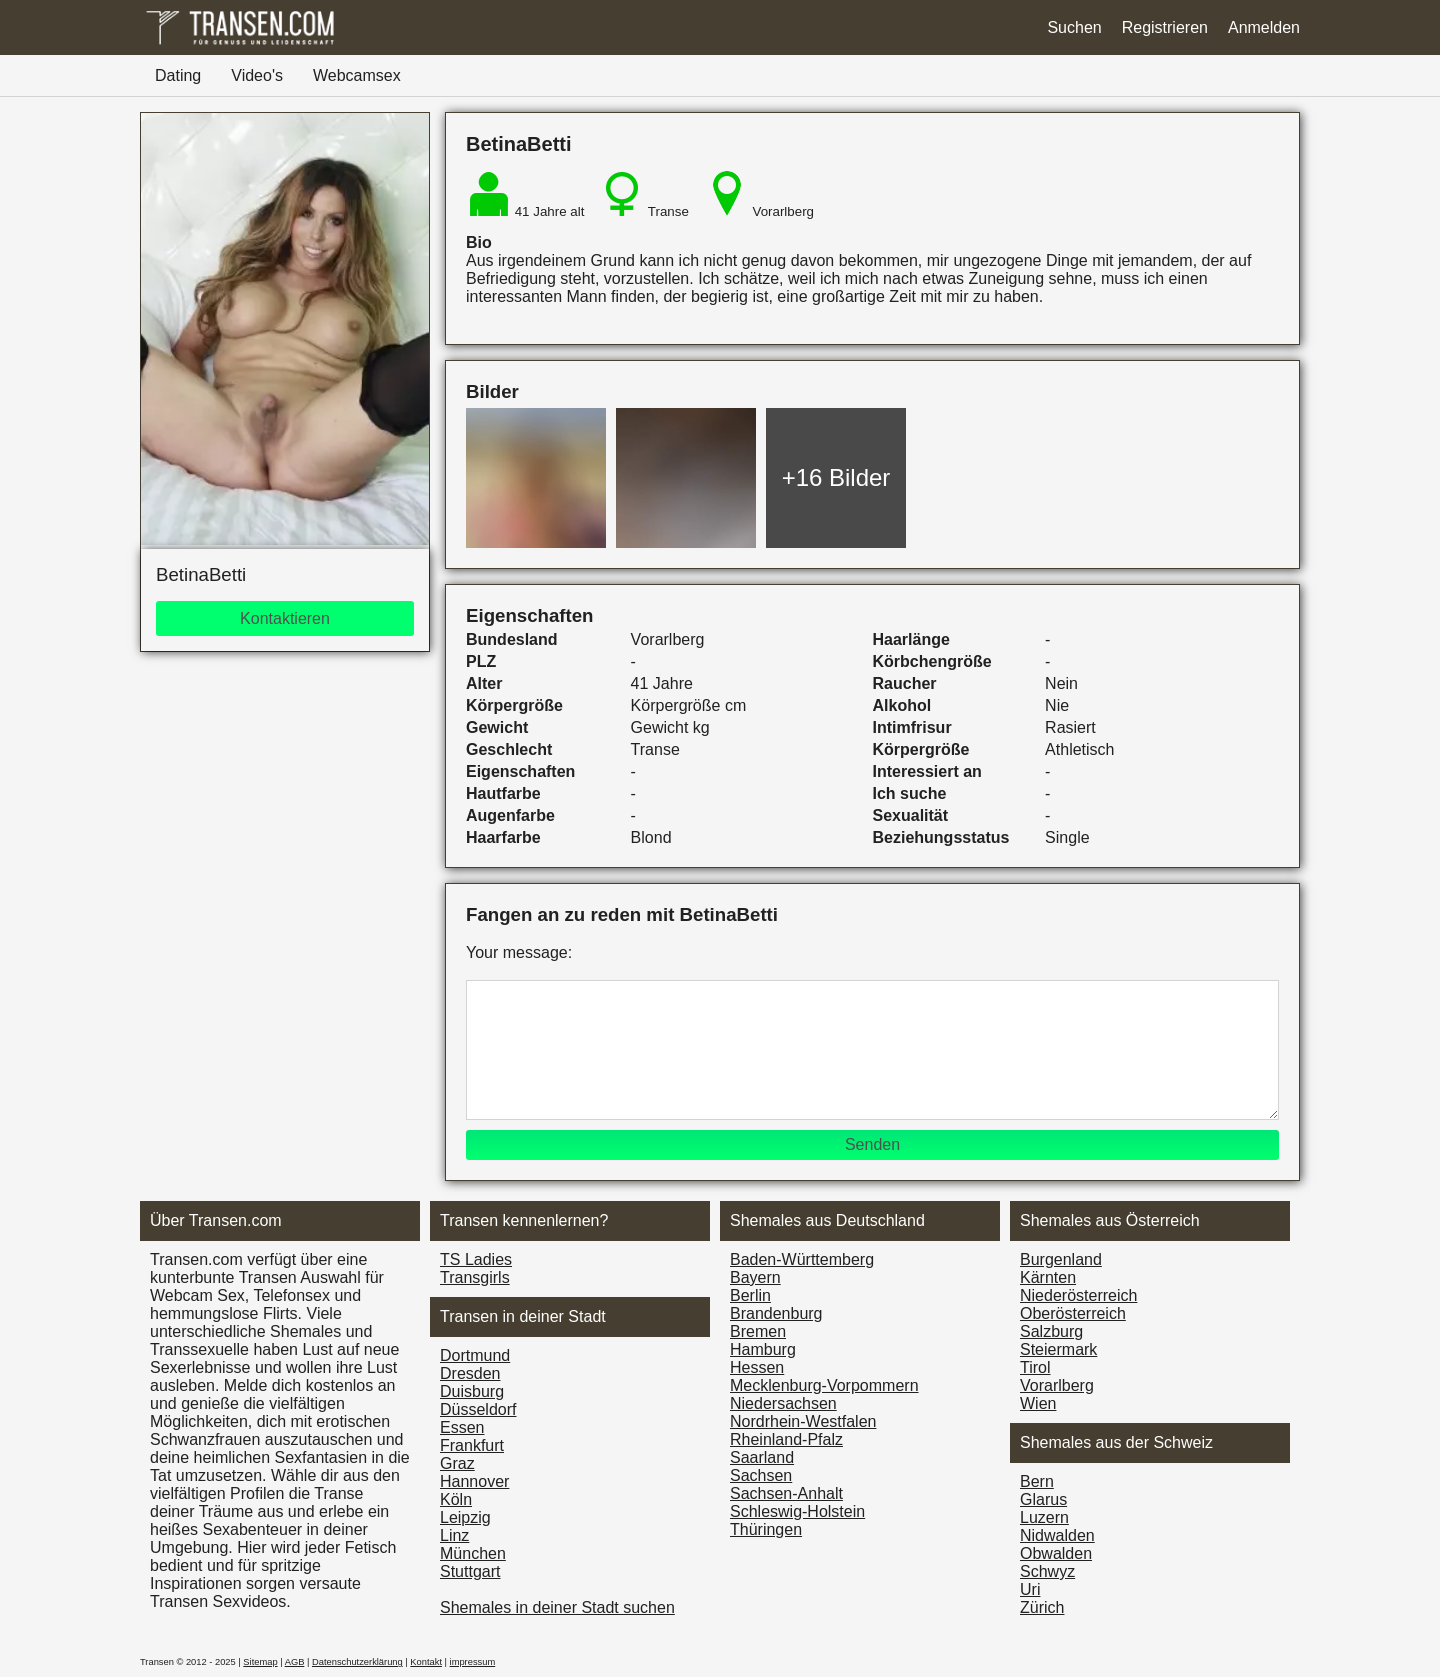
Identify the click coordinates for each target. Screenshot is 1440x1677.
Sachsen (761, 1475)
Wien (1038, 1403)
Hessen (757, 1367)
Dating (178, 75)
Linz (454, 1535)
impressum (473, 1662)
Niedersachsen (783, 1403)
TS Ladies (476, 1259)
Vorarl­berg (1057, 1385)
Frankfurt (472, 1445)
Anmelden (1264, 27)
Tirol (1035, 1367)
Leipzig (465, 1517)
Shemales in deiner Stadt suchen (557, 1607)
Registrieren (1165, 27)
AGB (295, 1662)
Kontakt (426, 1662)
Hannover (474, 1481)
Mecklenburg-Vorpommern (824, 1385)
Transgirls (475, 1277)
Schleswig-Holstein (797, 1511)
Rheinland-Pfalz (786, 1439)
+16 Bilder (836, 477)
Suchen (1074, 27)
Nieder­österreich (1078, 1295)
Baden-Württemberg (802, 1259)
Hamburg (763, 1349)
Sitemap (260, 1662)
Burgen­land (1061, 1259)
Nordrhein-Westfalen (803, 1421)
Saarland (762, 1457)
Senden (872, 1144)
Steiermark (1058, 1349)
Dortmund (475, 1355)
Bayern (755, 1277)
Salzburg (1051, 1331)
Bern (1037, 1481)
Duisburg (472, 1391)
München (473, 1553)
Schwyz (1047, 1571)
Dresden (470, 1373)
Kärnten (1048, 1277)
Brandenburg (776, 1313)
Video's (257, 75)
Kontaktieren (285, 618)
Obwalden (1056, 1553)
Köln (456, 1499)
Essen (462, 1427)
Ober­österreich (1073, 1313)
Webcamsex (357, 75)
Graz (457, 1463)
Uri (1030, 1589)
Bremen (758, 1331)
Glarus (1043, 1499)
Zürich (1042, 1607)
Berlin (750, 1295)
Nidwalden (1057, 1535)
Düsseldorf (478, 1409)
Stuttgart (470, 1571)
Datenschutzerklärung (357, 1662)
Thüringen (766, 1529)
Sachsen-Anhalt (786, 1493)
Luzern (1044, 1517)
